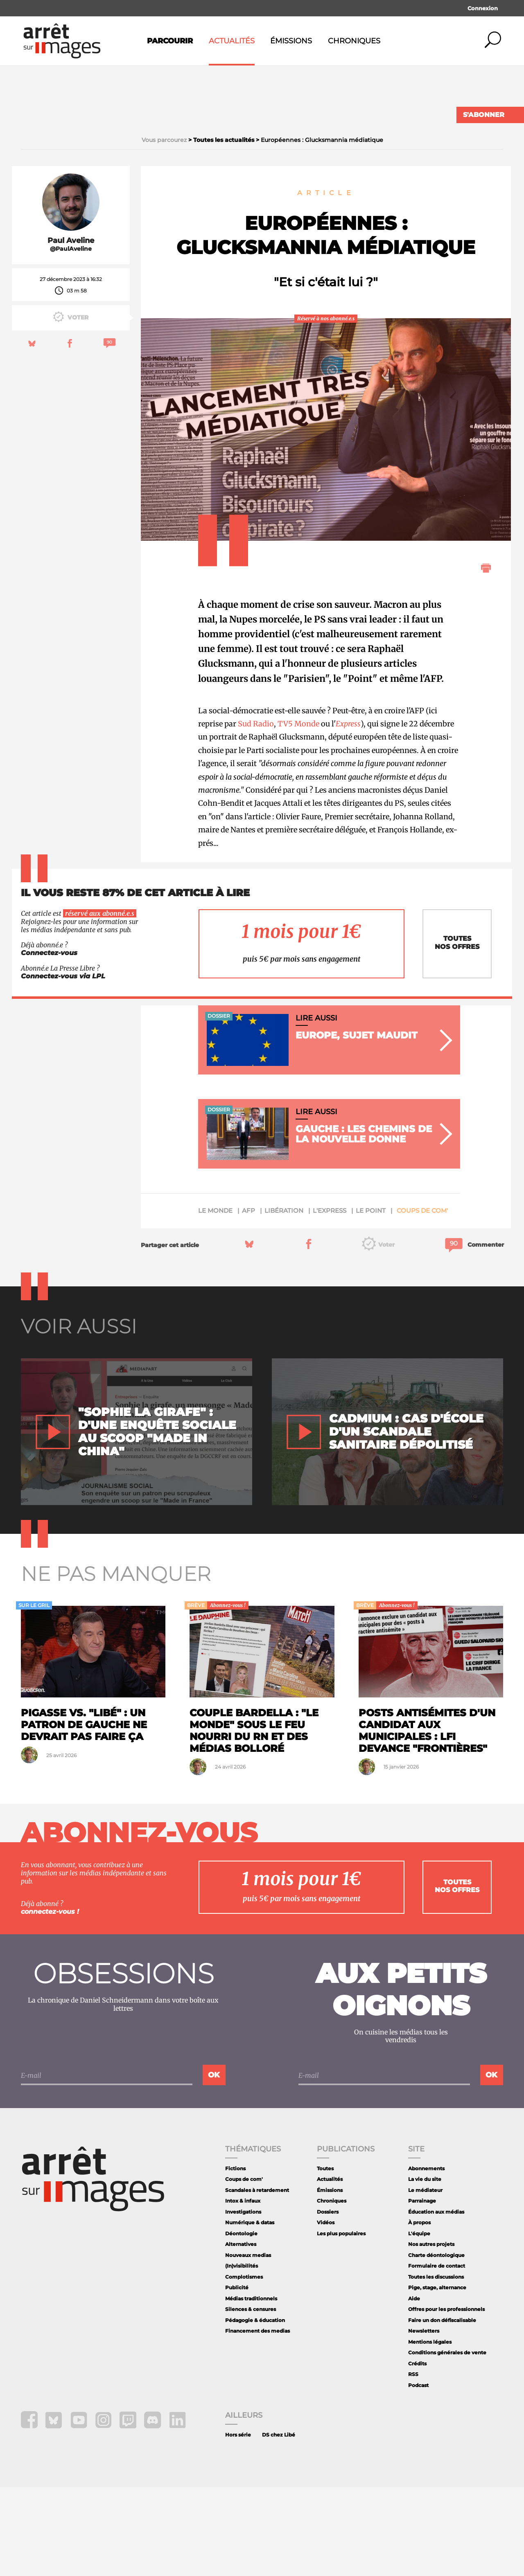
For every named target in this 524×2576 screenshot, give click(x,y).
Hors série (238, 2523)
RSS (413, 2463)
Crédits (417, 2452)
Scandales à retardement (257, 2279)
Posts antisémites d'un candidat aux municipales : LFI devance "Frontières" (427, 1819)
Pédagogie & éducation (255, 2409)
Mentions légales (430, 2431)
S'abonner (483, 115)
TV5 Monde (298, 812)
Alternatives (240, 2333)
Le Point (371, 1300)
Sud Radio (256, 812)
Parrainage (422, 2290)
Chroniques (354, 40)
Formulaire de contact (436, 2355)
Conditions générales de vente (447, 2442)
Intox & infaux (242, 2290)
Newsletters (423, 2420)
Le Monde (215, 1300)
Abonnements (426, 2257)
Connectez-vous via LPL (63, 1065)
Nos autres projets (431, 2333)
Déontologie (241, 2322)
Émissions (291, 40)
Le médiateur (425, 2279)
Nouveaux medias (248, 2344)
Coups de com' (422, 1300)
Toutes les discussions (436, 2365)
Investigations (243, 2300)
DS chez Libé (278, 2523)
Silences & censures (250, 2398)
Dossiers (328, 2300)
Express (348, 812)
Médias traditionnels (251, 2387)
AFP (248, 1300)
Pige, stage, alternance (437, 2377)
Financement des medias (257, 2420)
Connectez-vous (49, 1041)
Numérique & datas (249, 2312)
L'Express (329, 1300)
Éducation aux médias (436, 2300)
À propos (419, 2312)
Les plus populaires (341, 2322)
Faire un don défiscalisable (442, 2409)
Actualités (232, 40)
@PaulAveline (71, 337)
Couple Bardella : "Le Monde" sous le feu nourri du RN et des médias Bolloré (254, 1819)
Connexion (483, 8)
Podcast (418, 2474)
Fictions (235, 2257)
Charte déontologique (436, 2344)
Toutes (325, 2257)
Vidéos (325, 2312)
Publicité (236, 2377)
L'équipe (419, 2322)
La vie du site (424, 2268)
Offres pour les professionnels (446, 2398)
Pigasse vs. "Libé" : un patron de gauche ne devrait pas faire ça (84, 1814)
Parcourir (170, 40)
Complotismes (244, 2365)
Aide (414, 2387)
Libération (283, 1300)
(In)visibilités (241, 2355)
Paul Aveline (70, 329)
